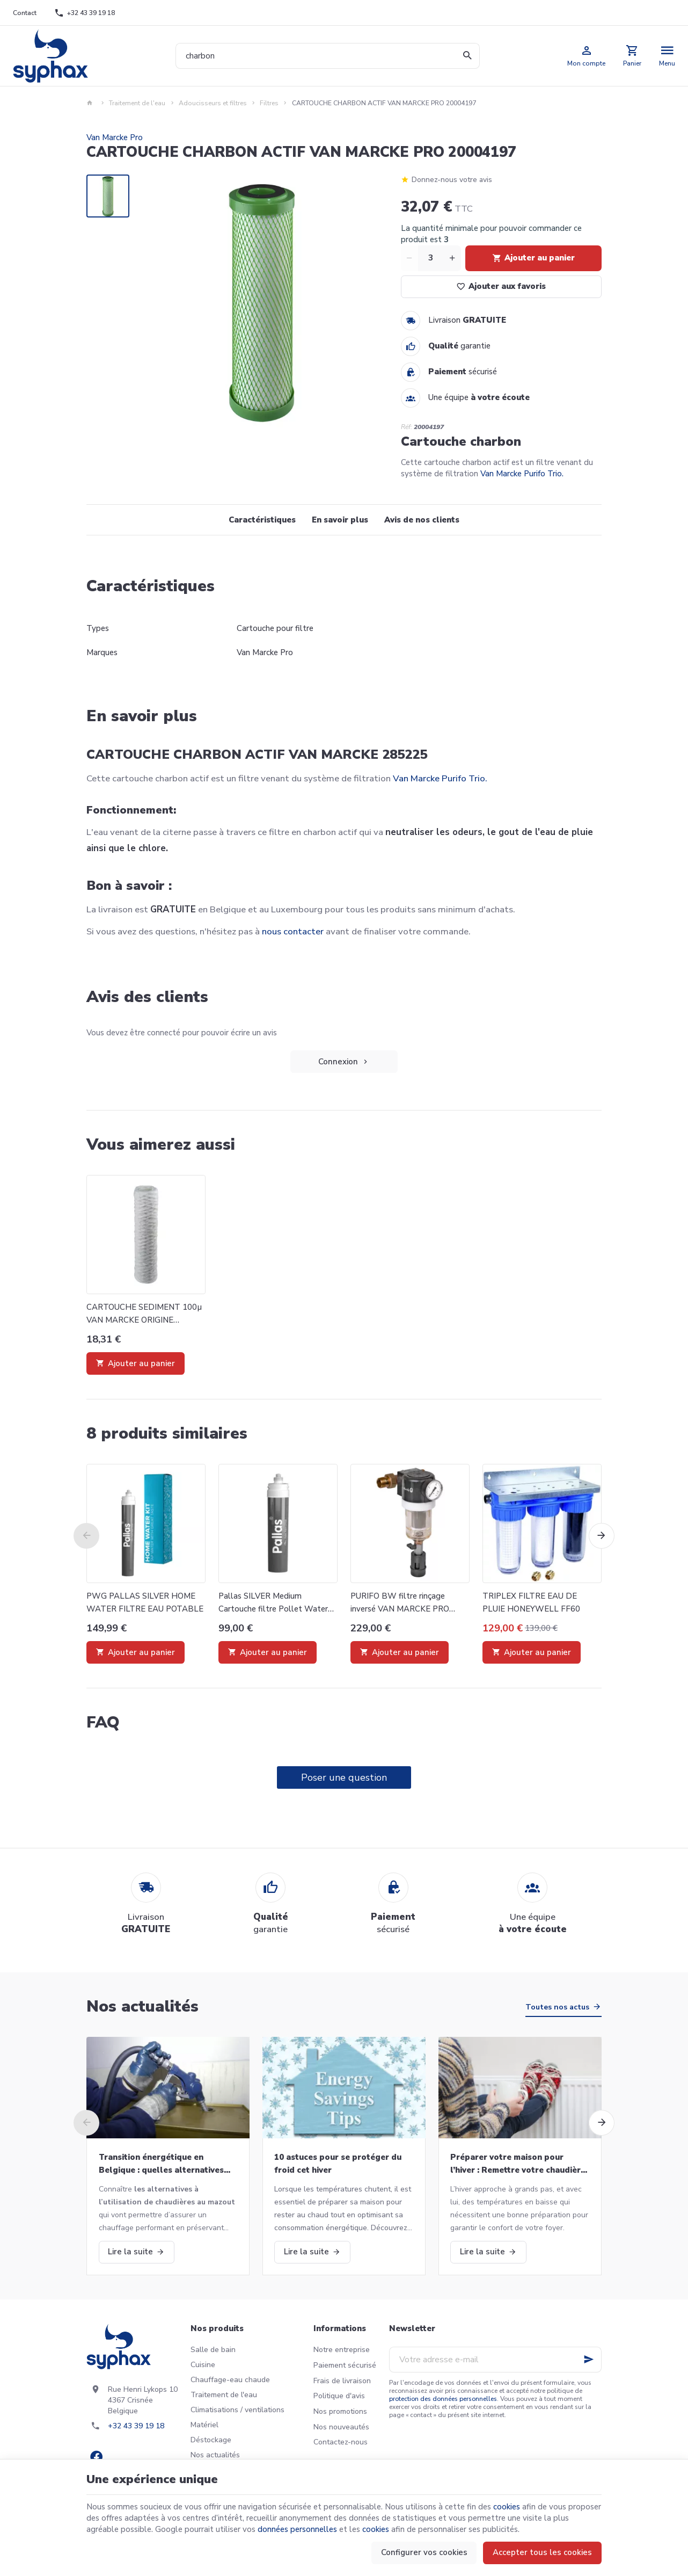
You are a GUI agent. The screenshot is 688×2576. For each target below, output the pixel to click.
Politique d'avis (339, 2396)
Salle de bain (213, 2350)
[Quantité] (431, 258)
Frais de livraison (342, 2381)
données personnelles (297, 2529)
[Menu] (667, 56)
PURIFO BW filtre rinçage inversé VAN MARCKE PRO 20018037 (399, 1603)
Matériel (204, 2425)
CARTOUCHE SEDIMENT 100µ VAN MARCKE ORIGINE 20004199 (144, 1314)
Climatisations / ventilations (237, 2410)
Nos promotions (340, 2411)
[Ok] (589, 2359)
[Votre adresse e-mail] (495, 2359)
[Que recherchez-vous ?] (327, 56)
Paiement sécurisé (344, 2365)
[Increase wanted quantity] (452, 258)
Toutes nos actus (557, 2007)
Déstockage (211, 2440)
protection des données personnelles (443, 2398)
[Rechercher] (467, 56)
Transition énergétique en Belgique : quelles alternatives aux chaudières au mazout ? (161, 2164)
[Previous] (86, 1536)
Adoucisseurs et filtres (213, 103)
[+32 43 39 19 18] (85, 13)
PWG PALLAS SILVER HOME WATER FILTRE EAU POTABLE (144, 1602)
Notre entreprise (341, 2350)
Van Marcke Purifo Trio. (521, 473)
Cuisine (203, 2365)
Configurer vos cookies (424, 2552)
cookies (506, 2506)
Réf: (406, 427)
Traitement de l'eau (137, 103)
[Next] (601, 1536)
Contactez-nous (340, 2442)
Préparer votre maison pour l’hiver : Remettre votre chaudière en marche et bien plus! (517, 2164)
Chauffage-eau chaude (230, 2380)
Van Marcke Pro (114, 137)
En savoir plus (340, 519)
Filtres (269, 103)
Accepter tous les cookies (542, 2552)
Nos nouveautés (341, 2427)
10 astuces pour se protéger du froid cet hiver (337, 2163)
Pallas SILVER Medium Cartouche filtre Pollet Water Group (273, 1603)
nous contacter (293, 931)
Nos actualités (142, 2007)
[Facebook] (96, 2456)
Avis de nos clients (421, 519)
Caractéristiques (262, 519)
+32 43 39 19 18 (136, 2426)
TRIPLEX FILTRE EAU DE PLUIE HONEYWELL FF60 (531, 1602)
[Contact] (25, 13)
